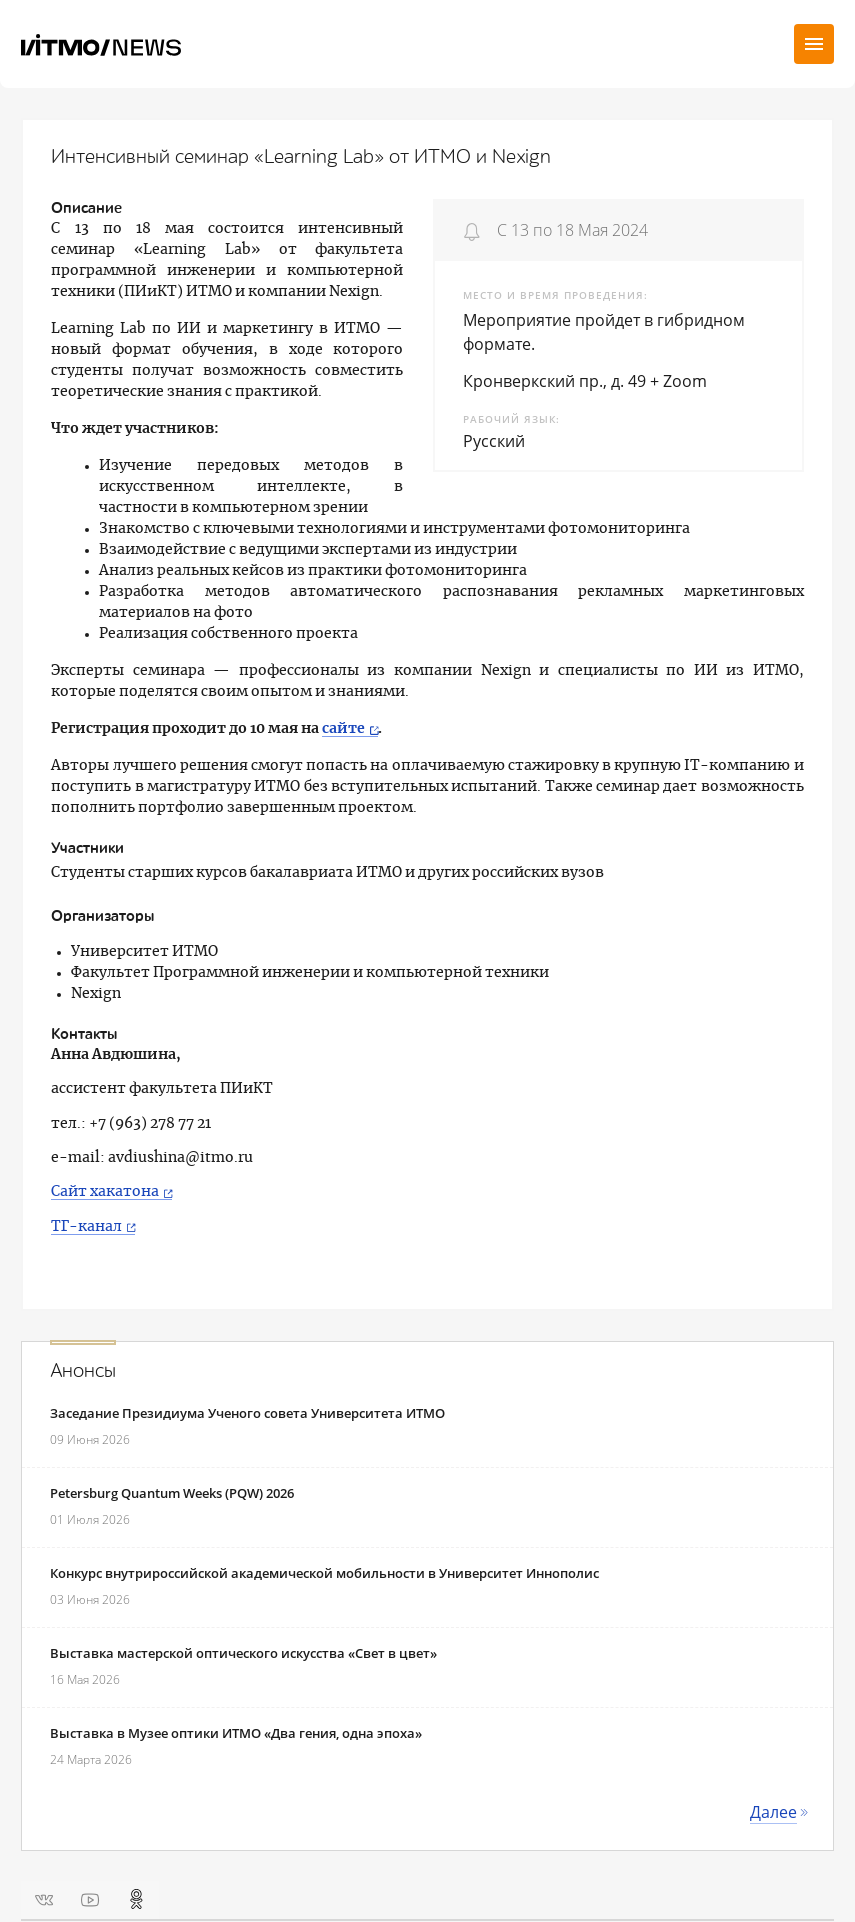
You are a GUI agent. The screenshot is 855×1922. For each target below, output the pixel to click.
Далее (773, 1812)
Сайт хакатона (105, 1192)
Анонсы (83, 1371)
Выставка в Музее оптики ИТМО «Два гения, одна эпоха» (236, 1733)
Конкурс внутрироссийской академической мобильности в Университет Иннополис (324, 1573)
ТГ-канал (86, 1227)
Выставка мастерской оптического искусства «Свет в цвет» (243, 1653)
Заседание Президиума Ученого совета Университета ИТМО (247, 1413)
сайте (343, 729)
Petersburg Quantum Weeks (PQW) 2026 (172, 1493)
